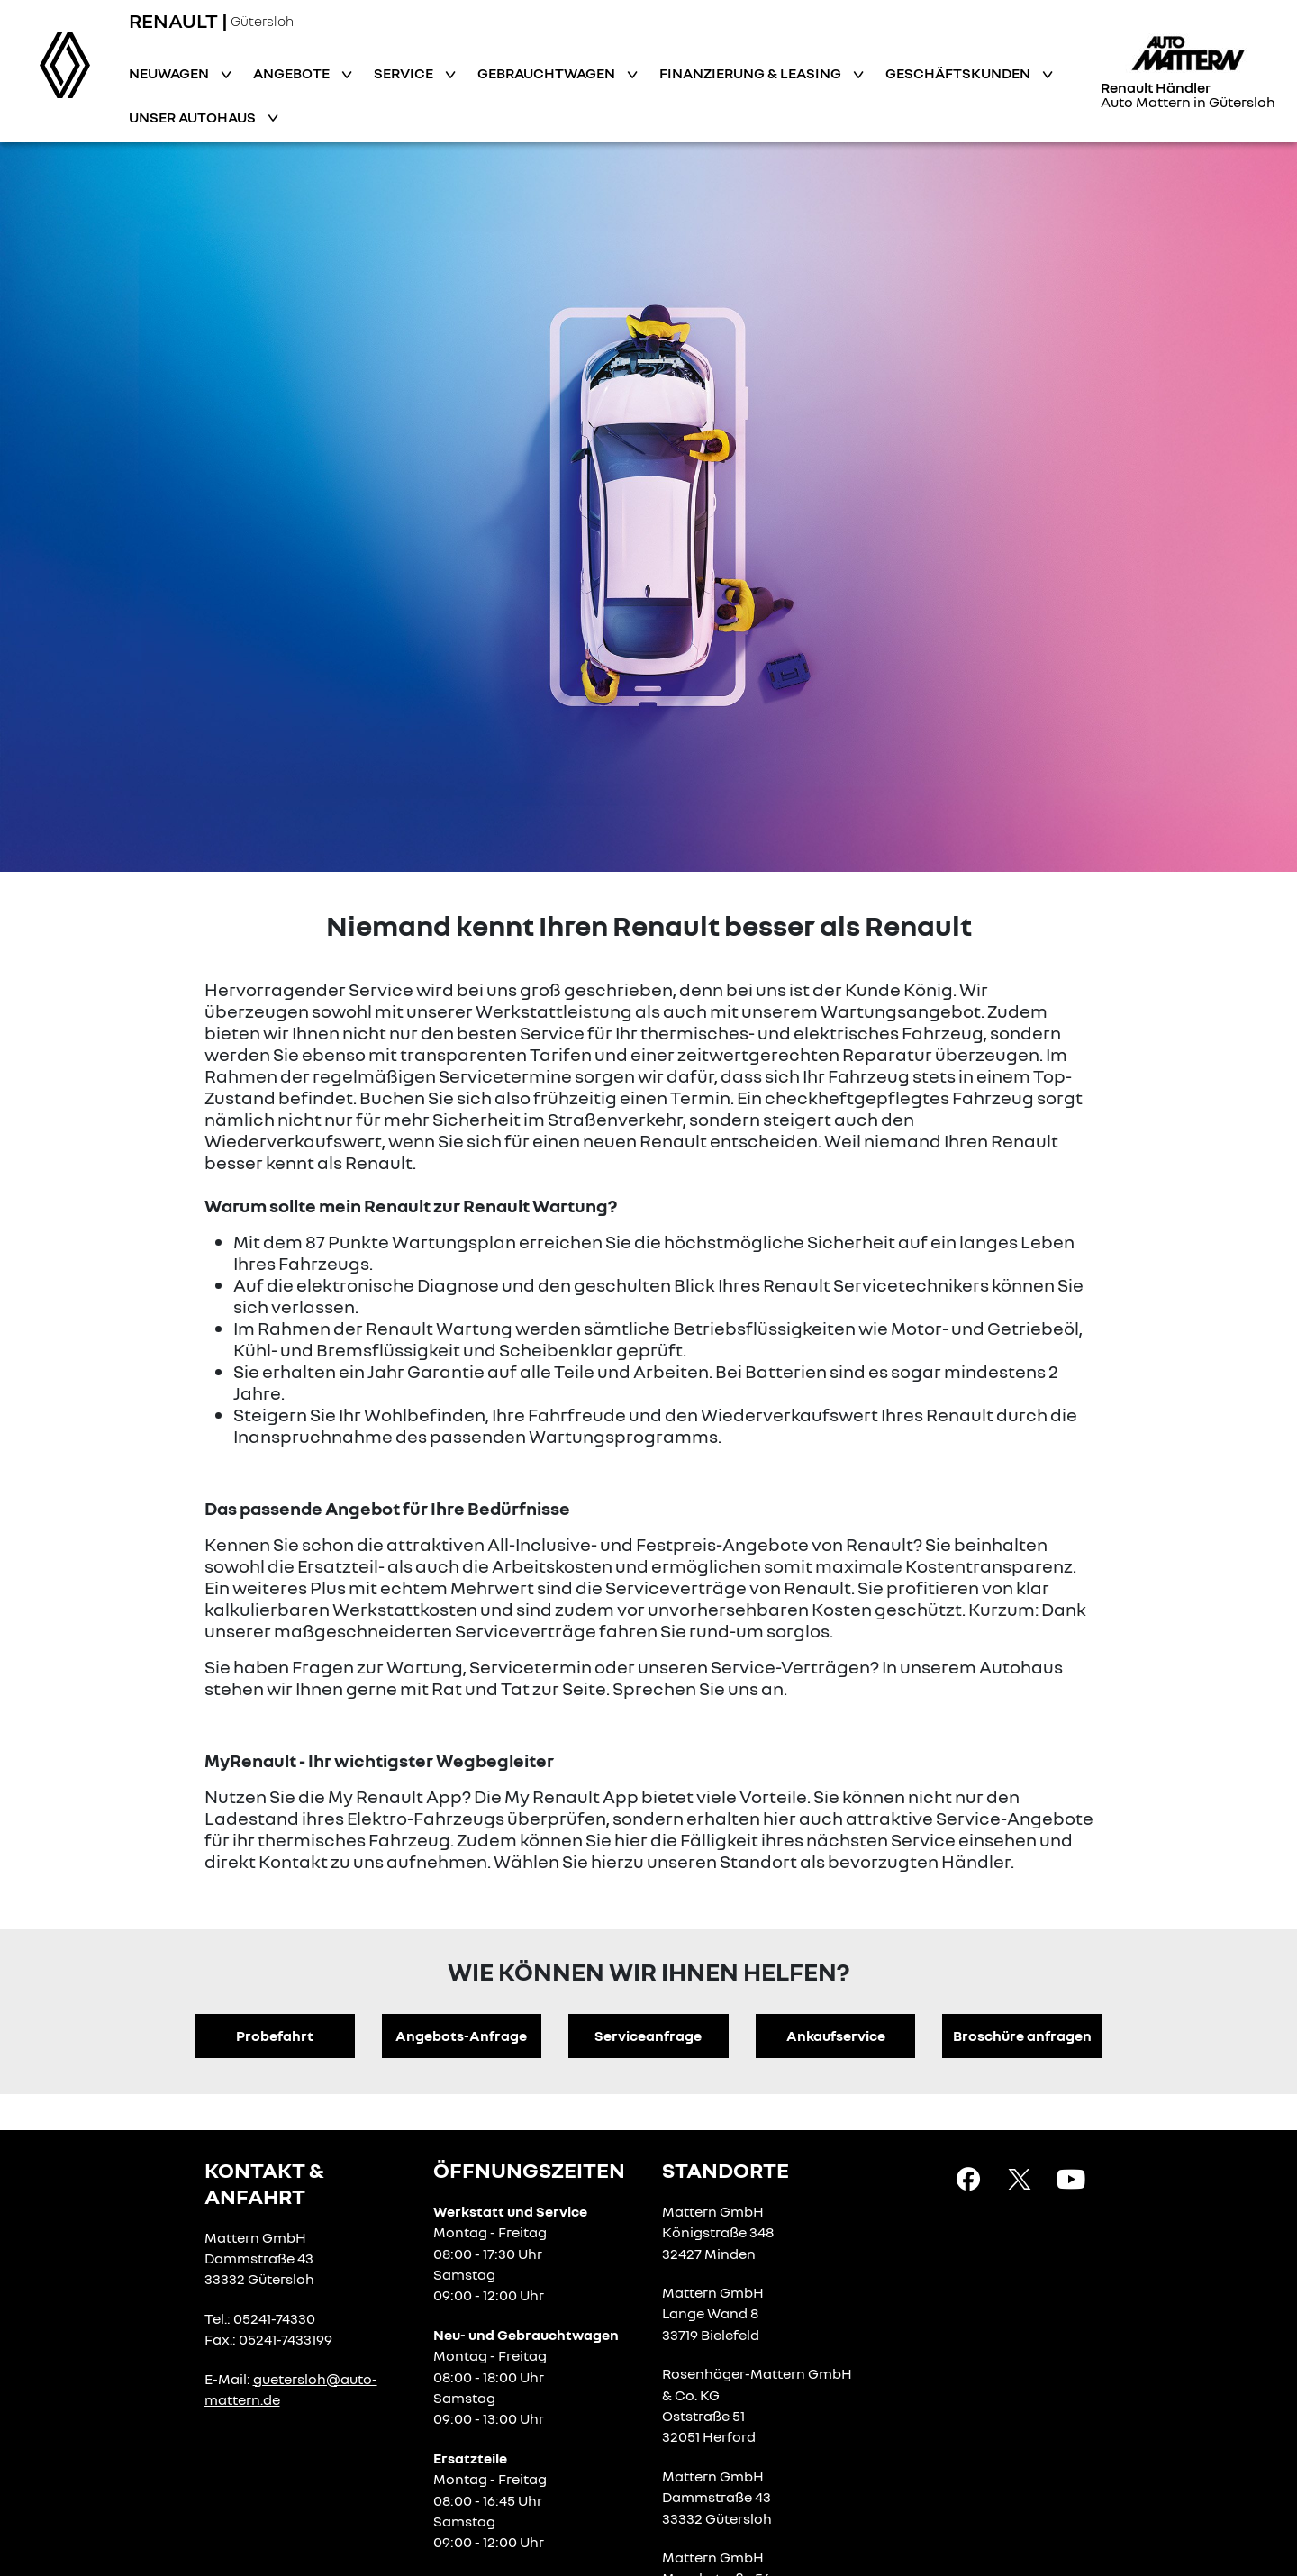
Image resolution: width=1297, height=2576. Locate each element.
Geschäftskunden (959, 73)
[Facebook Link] (968, 2178)
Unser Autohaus (193, 117)
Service (405, 73)
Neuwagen (170, 73)
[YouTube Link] (1070, 2178)
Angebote (292, 73)
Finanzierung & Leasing (751, 73)
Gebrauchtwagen (547, 73)
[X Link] (1019, 2178)
